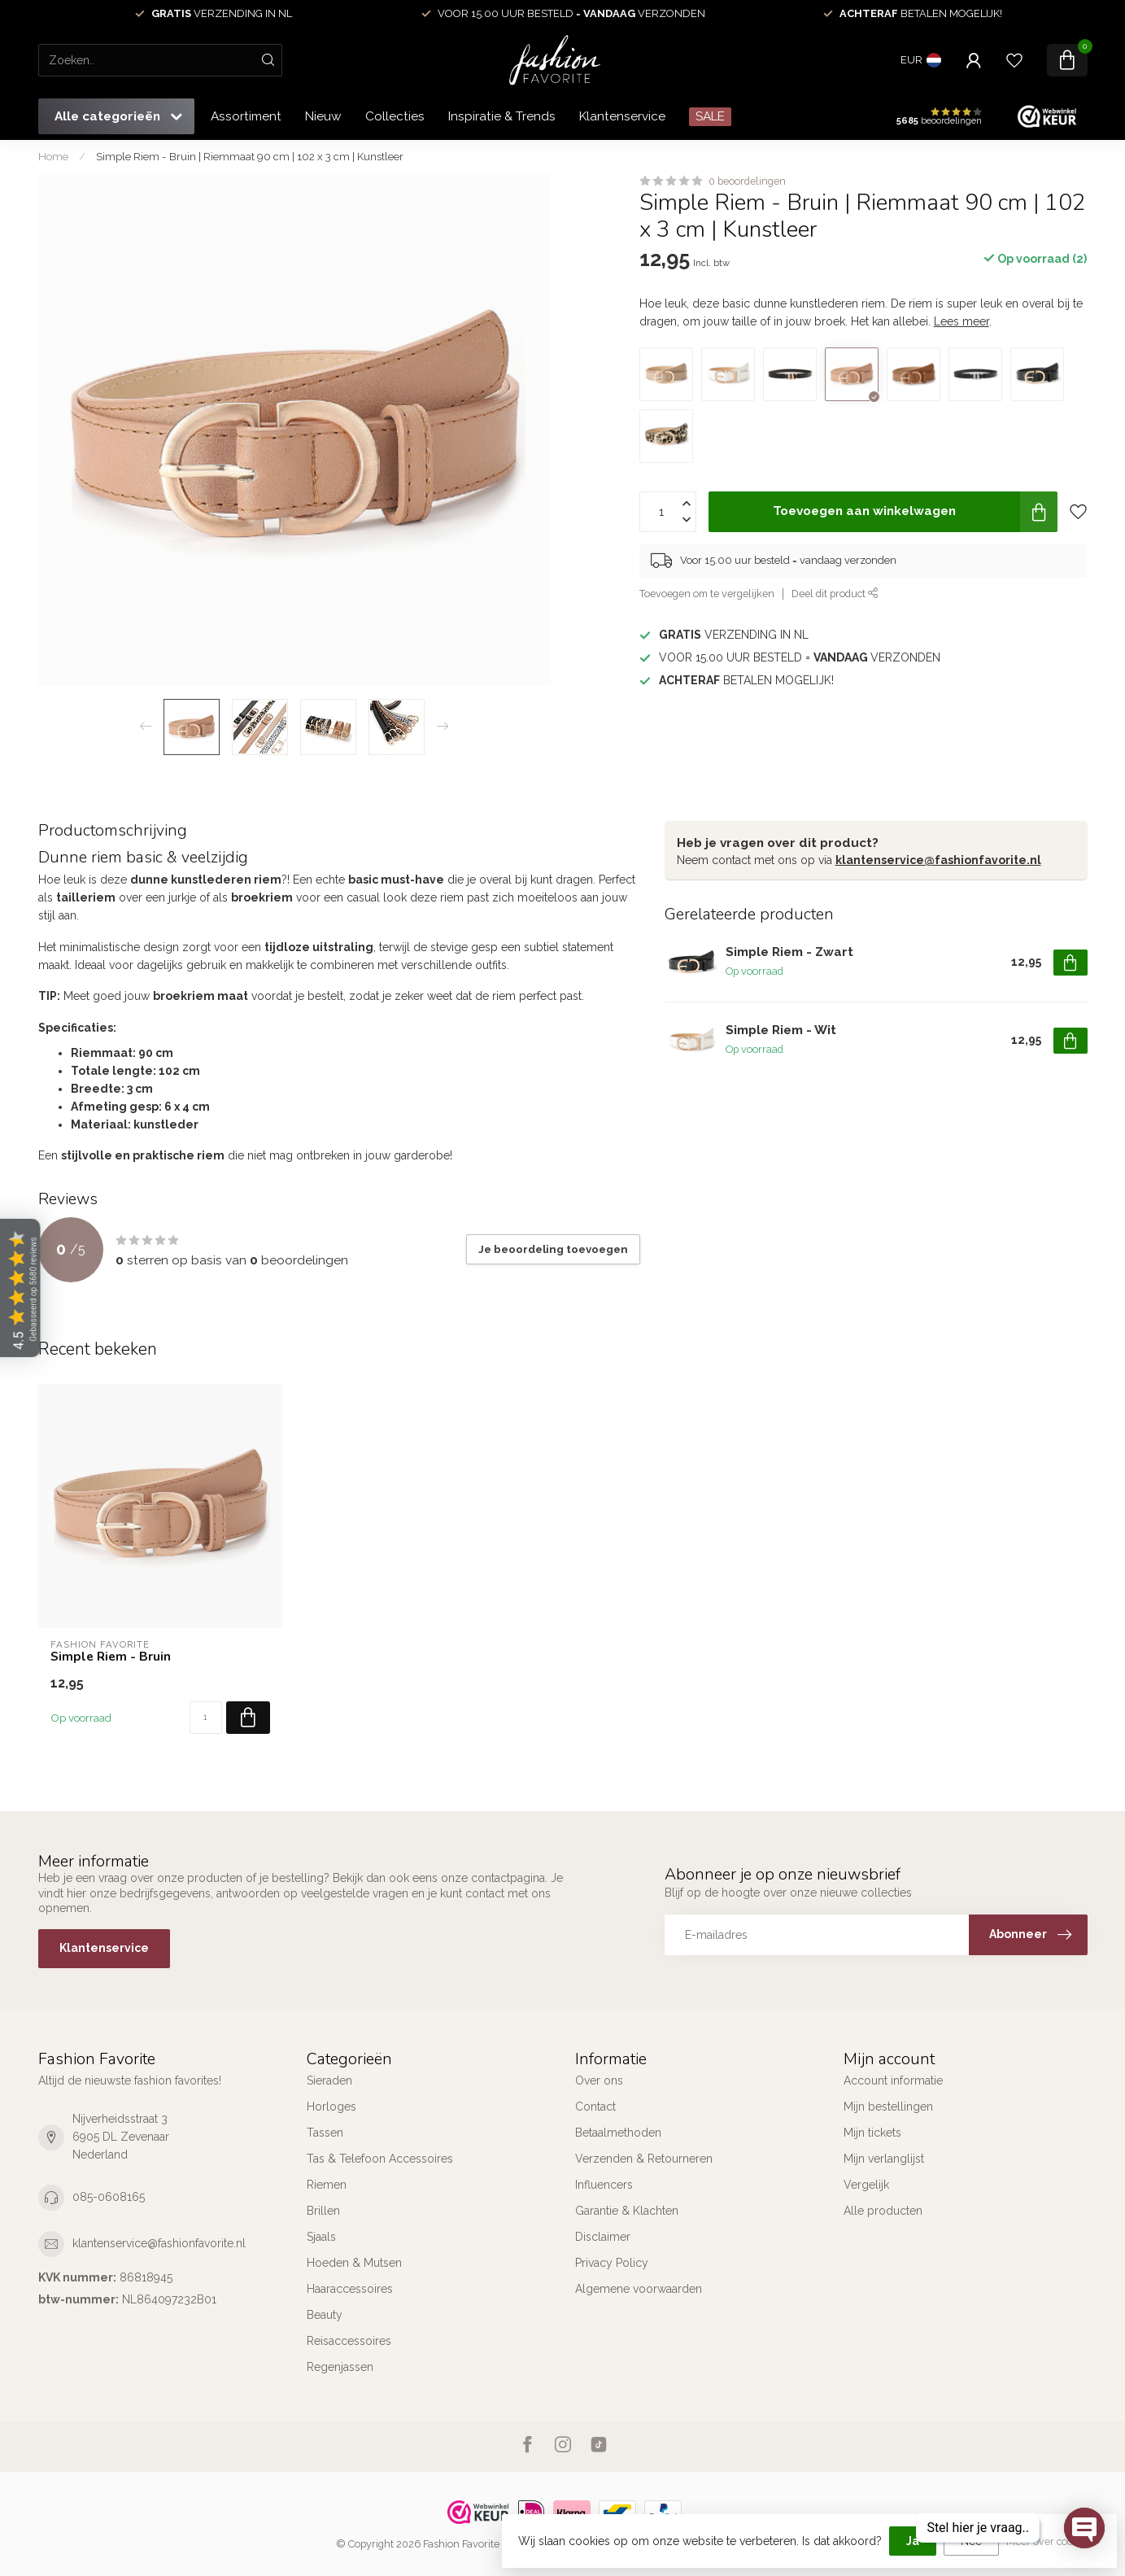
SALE (710, 116)
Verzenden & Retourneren (644, 2158)
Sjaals (321, 2236)
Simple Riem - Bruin (110, 1656)
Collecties (395, 116)
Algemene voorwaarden (638, 2288)
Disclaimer (602, 2236)
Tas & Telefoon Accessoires (380, 2158)
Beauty (324, 2314)
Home (53, 156)
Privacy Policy (611, 2262)
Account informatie (893, 2080)
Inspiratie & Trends (502, 116)
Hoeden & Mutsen (354, 2262)
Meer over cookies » (1053, 2541)
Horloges (331, 2106)
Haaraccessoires (350, 2288)
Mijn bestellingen (888, 2106)
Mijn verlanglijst (884, 2158)
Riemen (327, 2184)
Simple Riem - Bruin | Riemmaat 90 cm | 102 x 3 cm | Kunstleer (249, 156)
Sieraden (329, 2080)
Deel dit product (835, 593)
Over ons (599, 2080)
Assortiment (246, 116)
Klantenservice (622, 116)
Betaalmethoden (618, 2132)
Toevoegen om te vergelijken (706, 593)
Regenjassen (340, 2366)
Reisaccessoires (349, 2340)
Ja (912, 2541)
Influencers (604, 2184)
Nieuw (323, 116)
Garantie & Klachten (626, 2210)
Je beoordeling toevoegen (553, 1248)
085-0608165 (108, 2196)
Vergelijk (866, 2184)
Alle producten (883, 2210)
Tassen (325, 2132)
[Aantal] (206, 1717)
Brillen (323, 2210)
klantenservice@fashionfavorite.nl (938, 860)
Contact (595, 2106)
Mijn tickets (872, 2132)
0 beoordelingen (747, 181)
